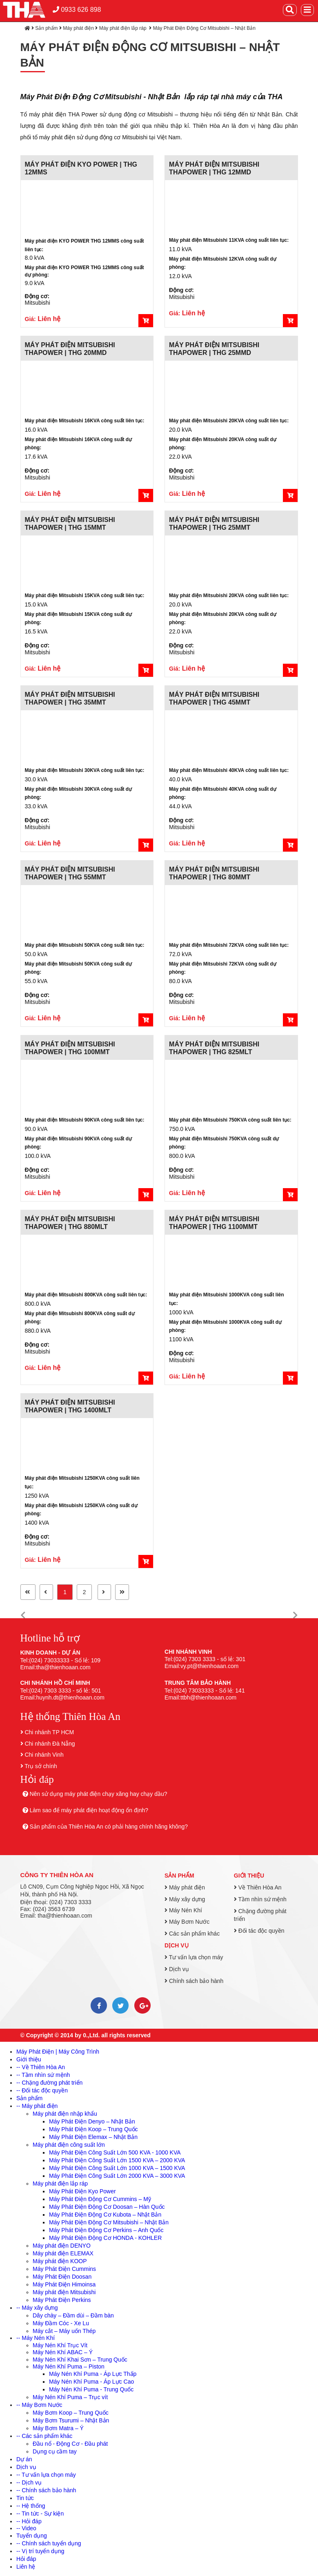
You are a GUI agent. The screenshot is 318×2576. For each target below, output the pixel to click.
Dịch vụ (177, 1945)
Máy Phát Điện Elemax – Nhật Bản (93, 2137)
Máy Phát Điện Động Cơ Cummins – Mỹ (100, 2199)
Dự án (24, 2459)
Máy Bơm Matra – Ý (58, 2428)
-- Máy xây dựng (37, 2307)
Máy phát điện (78, 28)
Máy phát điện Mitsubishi (64, 2292)
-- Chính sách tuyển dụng (48, 2543)
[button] (23, 1615)
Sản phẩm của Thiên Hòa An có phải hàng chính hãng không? (108, 1826)
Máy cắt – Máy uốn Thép (64, 2331)
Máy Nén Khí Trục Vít (60, 2345)
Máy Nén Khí (183, 1910)
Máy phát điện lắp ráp (123, 28)
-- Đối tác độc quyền (42, 2090)
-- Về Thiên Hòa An (40, 2067)
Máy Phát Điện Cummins (64, 2269)
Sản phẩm (46, 28)
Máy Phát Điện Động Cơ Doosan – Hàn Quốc (107, 2207)
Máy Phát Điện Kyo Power (82, 2191)
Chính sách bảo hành (194, 1981)
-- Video (26, 2528)
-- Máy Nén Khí (35, 2338)
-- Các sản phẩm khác (44, 2436)
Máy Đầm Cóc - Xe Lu (61, 2323)
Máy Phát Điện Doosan (62, 2276)
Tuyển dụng (31, 2535)
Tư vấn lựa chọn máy (194, 1957)
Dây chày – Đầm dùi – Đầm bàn (73, 2315)
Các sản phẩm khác (192, 1933)
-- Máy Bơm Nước (39, 2405)
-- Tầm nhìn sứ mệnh (43, 2075)
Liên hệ (25, 2566)
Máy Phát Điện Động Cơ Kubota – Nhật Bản (105, 2214)
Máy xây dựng (185, 1899)
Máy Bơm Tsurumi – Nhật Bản (71, 2420)
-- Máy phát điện (37, 2106)
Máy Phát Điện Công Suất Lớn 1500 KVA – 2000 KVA (117, 2160)
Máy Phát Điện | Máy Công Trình (57, 2051)
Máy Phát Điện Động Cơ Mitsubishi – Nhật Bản (204, 28)
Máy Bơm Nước (187, 1921)
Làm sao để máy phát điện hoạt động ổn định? (88, 1810)
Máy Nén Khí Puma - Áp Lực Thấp (92, 2374)
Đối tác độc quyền (259, 1930)
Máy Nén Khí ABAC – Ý (63, 2352)
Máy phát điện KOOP (60, 2261)
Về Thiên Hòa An (258, 1887)
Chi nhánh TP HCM (49, 1732)
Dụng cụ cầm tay (55, 2451)
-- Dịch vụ (29, 2482)
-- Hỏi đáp (29, 2521)
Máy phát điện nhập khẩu (65, 2113)
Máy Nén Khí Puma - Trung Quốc (91, 2389)
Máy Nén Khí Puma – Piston (69, 2366)
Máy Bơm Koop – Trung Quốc (71, 2412)
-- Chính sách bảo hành (46, 2490)
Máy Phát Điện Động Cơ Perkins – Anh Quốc (106, 2230)
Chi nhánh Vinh (43, 1754)
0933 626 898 (77, 9)
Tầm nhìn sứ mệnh (260, 1899)
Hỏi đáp (26, 2559)
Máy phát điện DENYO (62, 2245)
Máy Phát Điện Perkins (62, 2300)
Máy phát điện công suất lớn (69, 2144)
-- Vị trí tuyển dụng (40, 2551)
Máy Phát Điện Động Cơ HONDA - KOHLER (105, 2238)
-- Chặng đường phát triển (49, 2082)
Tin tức (25, 2498)
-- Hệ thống (30, 2505)
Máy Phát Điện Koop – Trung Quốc (93, 2129)
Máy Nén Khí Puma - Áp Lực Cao (91, 2381)
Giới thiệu (249, 1875)
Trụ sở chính (40, 1766)
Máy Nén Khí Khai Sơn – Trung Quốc (80, 2359)
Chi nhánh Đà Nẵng (49, 1743)
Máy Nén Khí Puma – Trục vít (70, 2397)
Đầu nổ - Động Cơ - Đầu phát (70, 2443)
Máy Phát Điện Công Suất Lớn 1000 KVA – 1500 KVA (117, 2168)
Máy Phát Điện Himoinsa (64, 2284)
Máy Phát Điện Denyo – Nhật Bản (92, 2121)
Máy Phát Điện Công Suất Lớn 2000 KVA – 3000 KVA (117, 2175)
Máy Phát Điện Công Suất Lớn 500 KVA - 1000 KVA (115, 2152)
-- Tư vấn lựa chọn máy (46, 2474)
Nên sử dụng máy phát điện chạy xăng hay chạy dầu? (98, 1794)
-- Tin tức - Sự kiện (40, 2513)
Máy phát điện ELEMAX (63, 2253)
